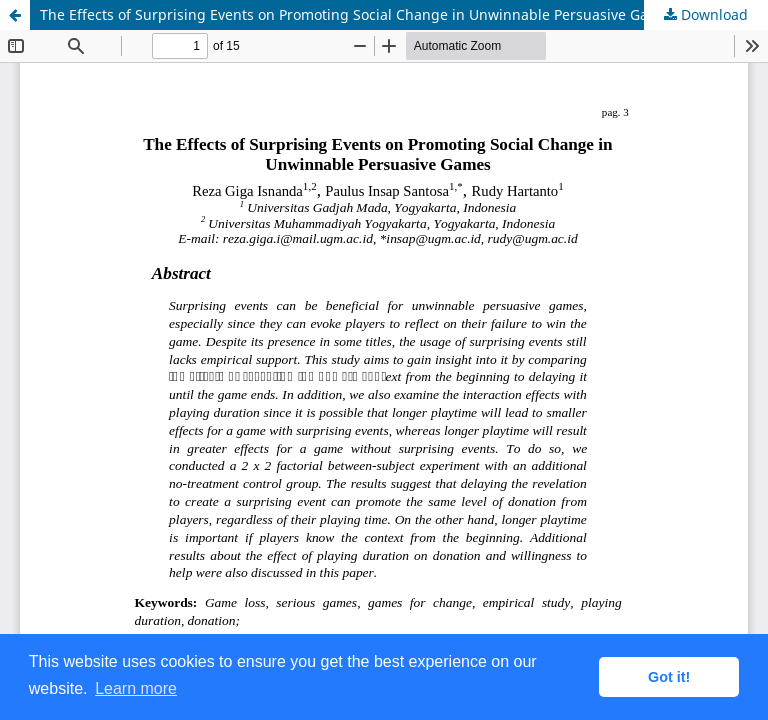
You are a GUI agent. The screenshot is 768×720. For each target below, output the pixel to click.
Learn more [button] (136, 688)
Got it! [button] (669, 677)
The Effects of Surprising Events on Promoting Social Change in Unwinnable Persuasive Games (358, 14)
